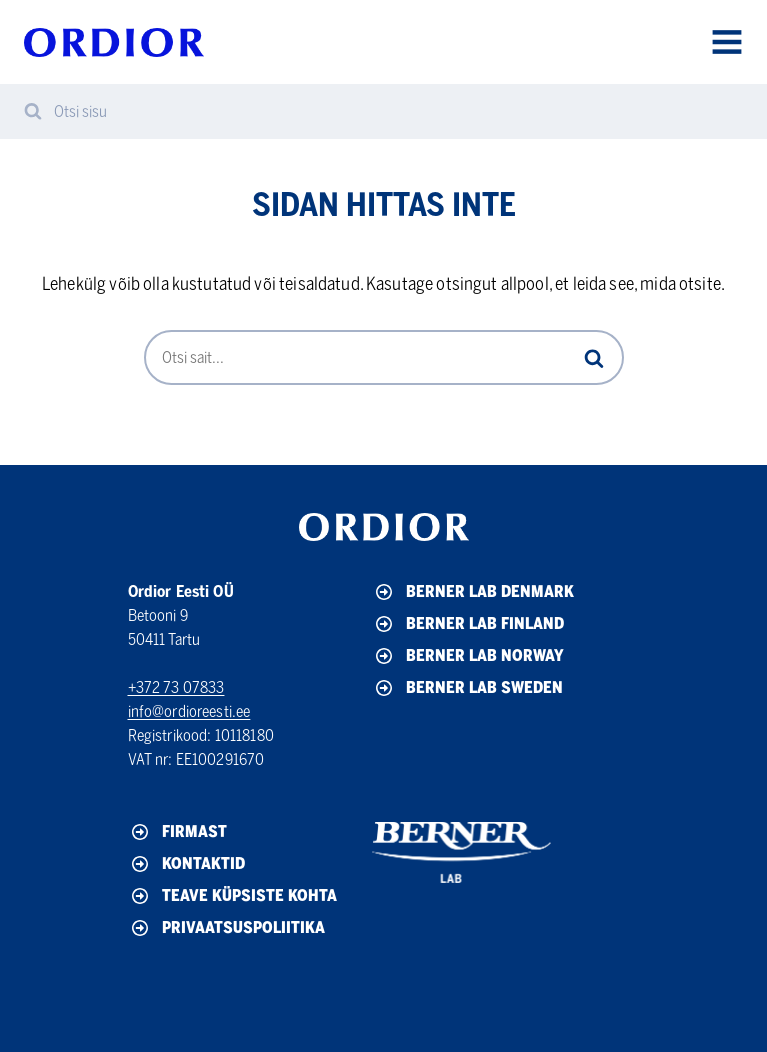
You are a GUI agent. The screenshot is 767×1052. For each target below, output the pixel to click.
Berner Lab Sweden (467, 688)
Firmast (177, 832)
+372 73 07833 (176, 687)
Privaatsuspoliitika (226, 928)
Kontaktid (186, 864)
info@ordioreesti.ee (189, 711)
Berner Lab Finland (468, 624)
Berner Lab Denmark (473, 592)
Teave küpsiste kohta (232, 896)
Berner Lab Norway (468, 656)
